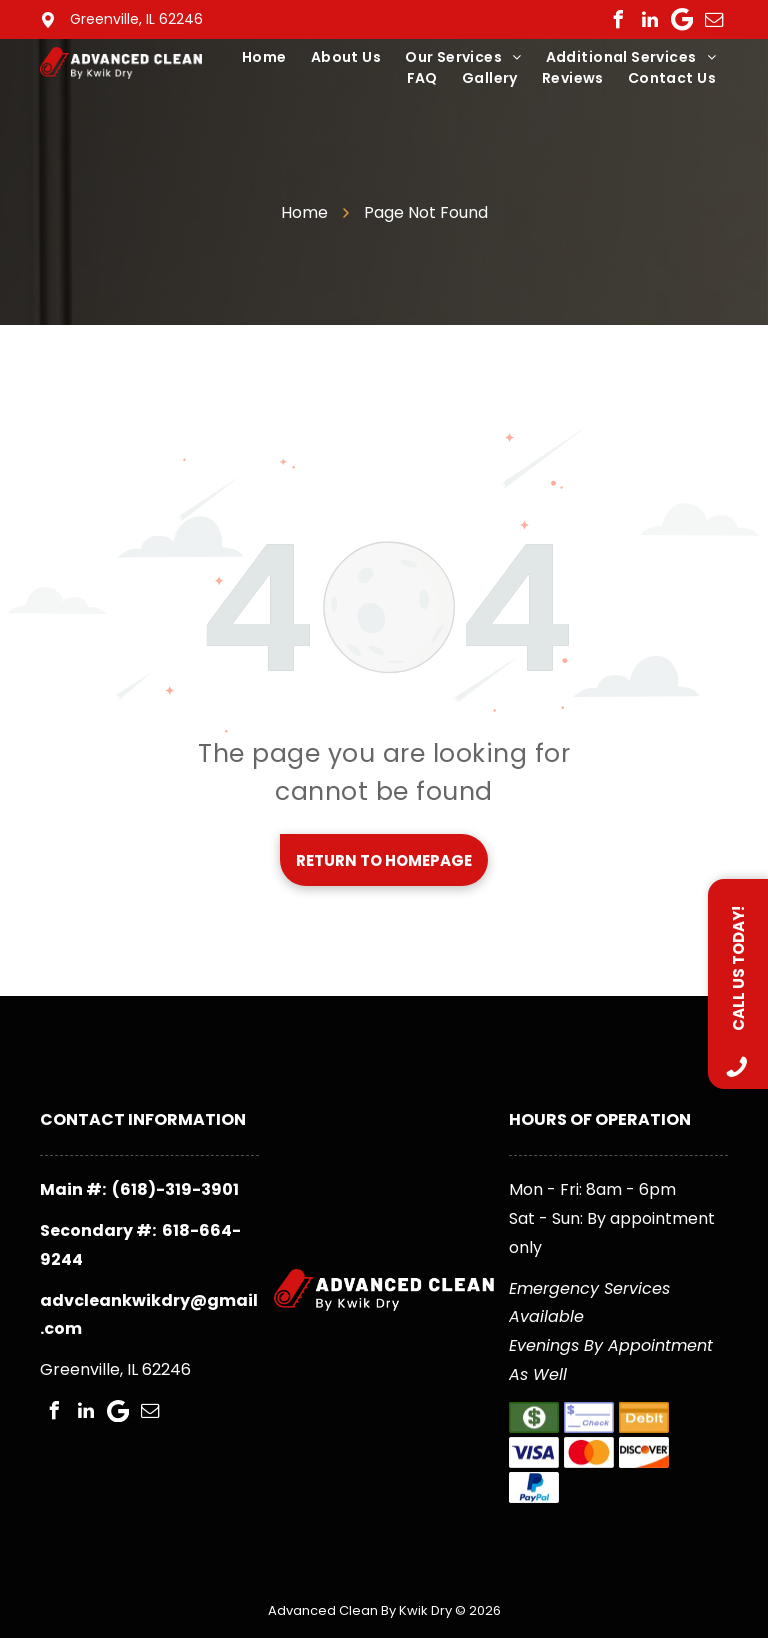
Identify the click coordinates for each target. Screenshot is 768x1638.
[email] (714, 20)
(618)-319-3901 (175, 1189)
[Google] (682, 20)
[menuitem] (264, 57)
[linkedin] (650, 20)
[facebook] (618, 20)
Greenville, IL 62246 (136, 19)
